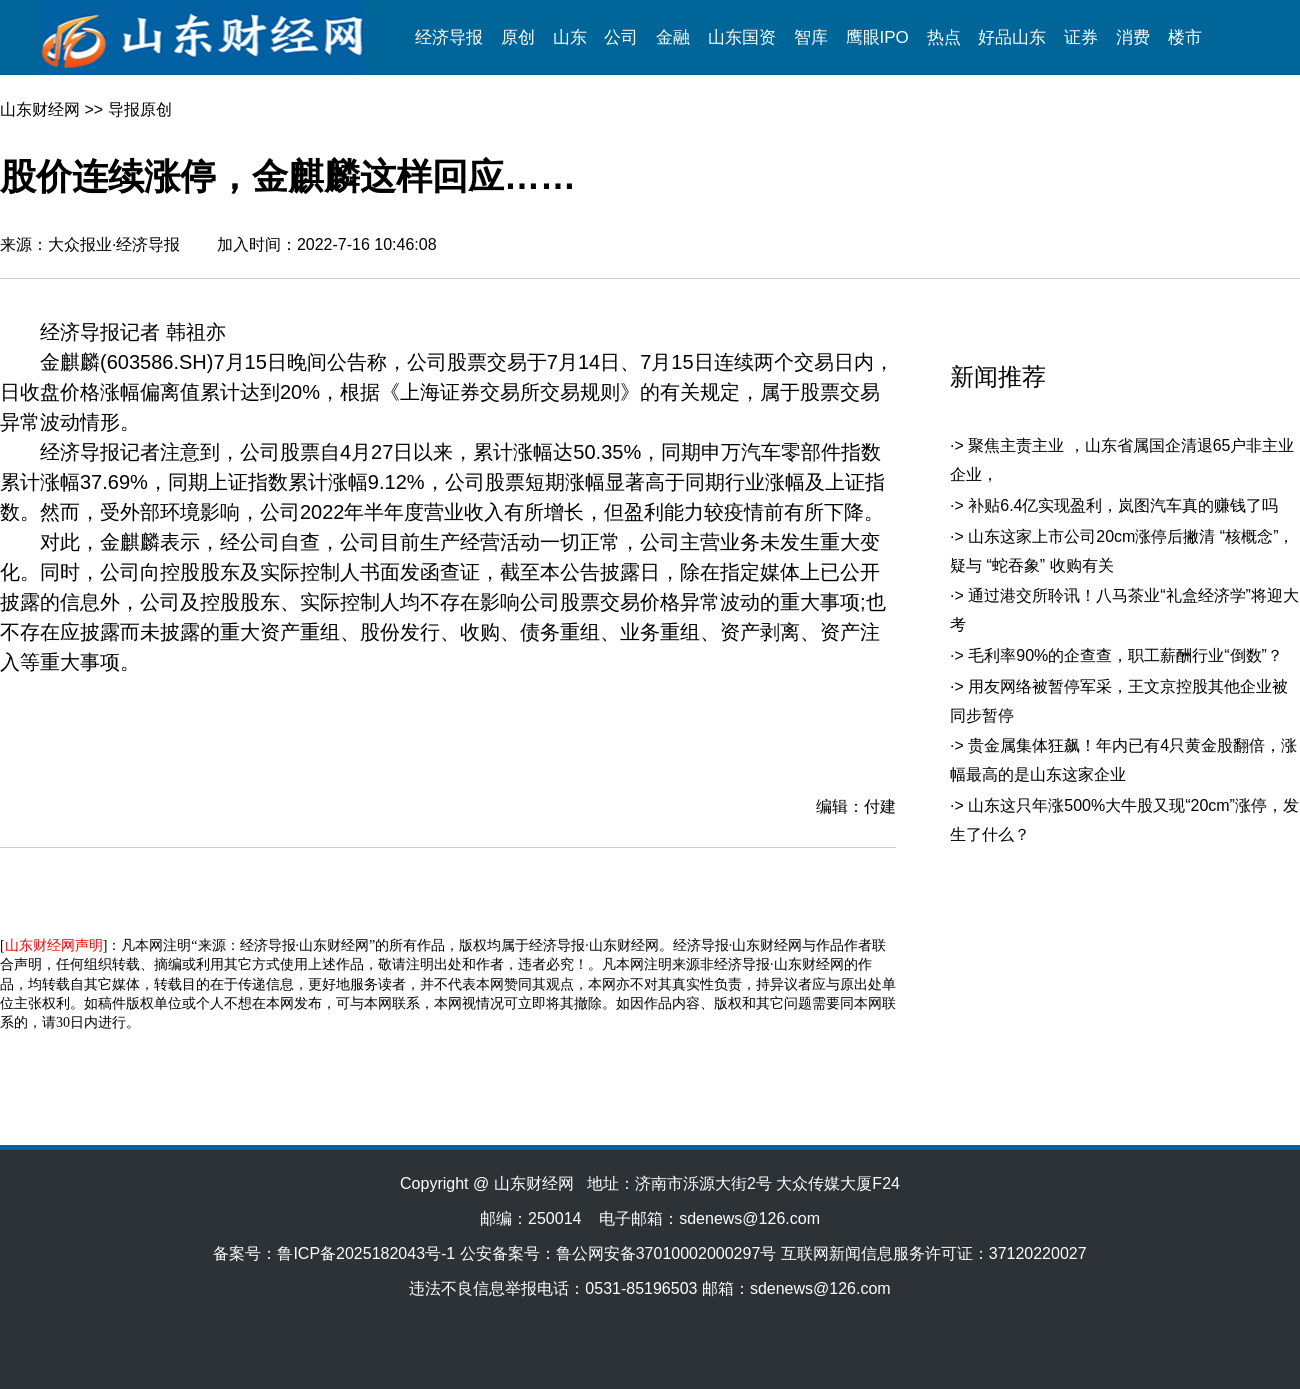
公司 (621, 37)
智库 (811, 37)
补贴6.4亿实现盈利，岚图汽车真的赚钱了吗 (1123, 505)
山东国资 (742, 37)
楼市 (1185, 37)
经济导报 (449, 37)
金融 (673, 37)
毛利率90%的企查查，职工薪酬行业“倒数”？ (1125, 655)
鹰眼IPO (877, 37)
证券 (1081, 37)
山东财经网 (40, 109)
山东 (570, 37)
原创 (518, 37)
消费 (1133, 37)
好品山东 (1012, 37)
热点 (944, 37)
